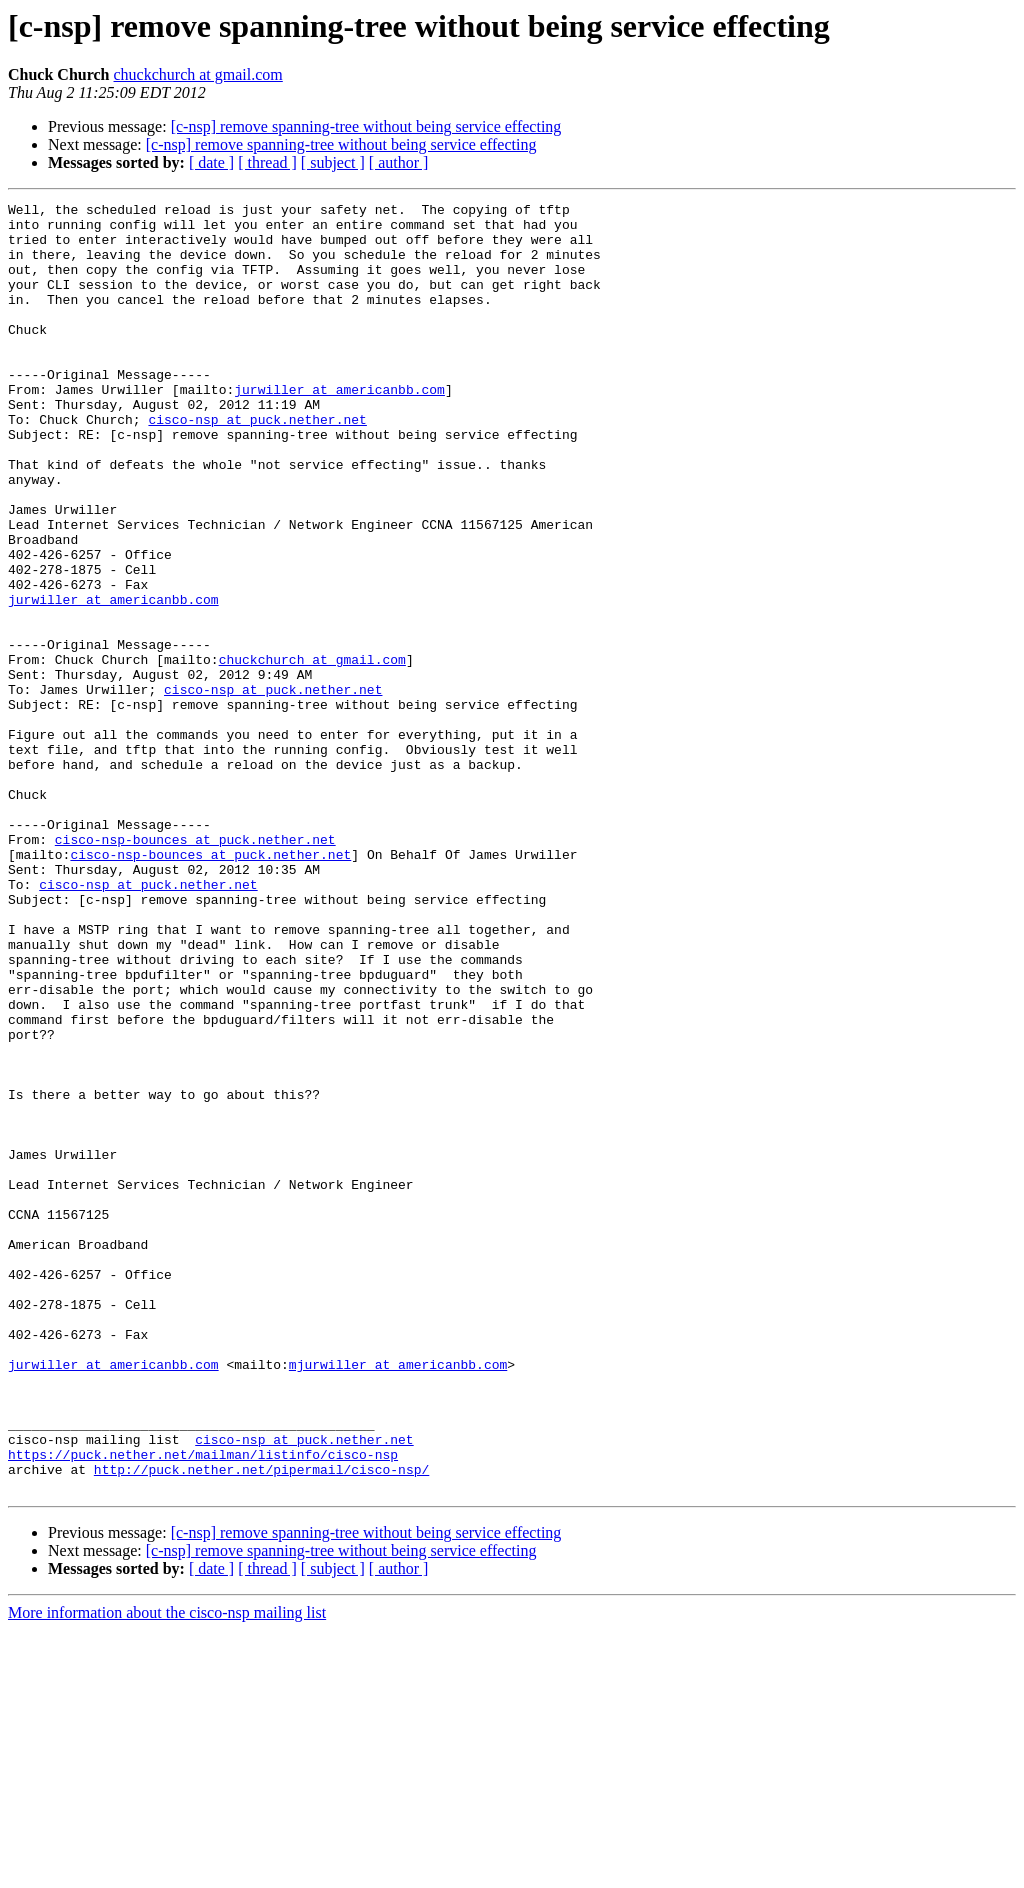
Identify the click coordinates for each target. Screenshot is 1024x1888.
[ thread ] (267, 162)
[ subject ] (333, 162)
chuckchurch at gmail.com (198, 74)
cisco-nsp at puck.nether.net (257, 464)
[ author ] (399, 162)
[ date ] (211, 162)
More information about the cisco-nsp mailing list (167, 1870)
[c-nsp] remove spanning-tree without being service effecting (366, 126)
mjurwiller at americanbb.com (398, 1598)
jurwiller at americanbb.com (339, 428)
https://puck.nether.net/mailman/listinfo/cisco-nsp (203, 1706)
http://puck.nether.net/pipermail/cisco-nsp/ (261, 1724)
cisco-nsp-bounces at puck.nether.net (195, 968)
